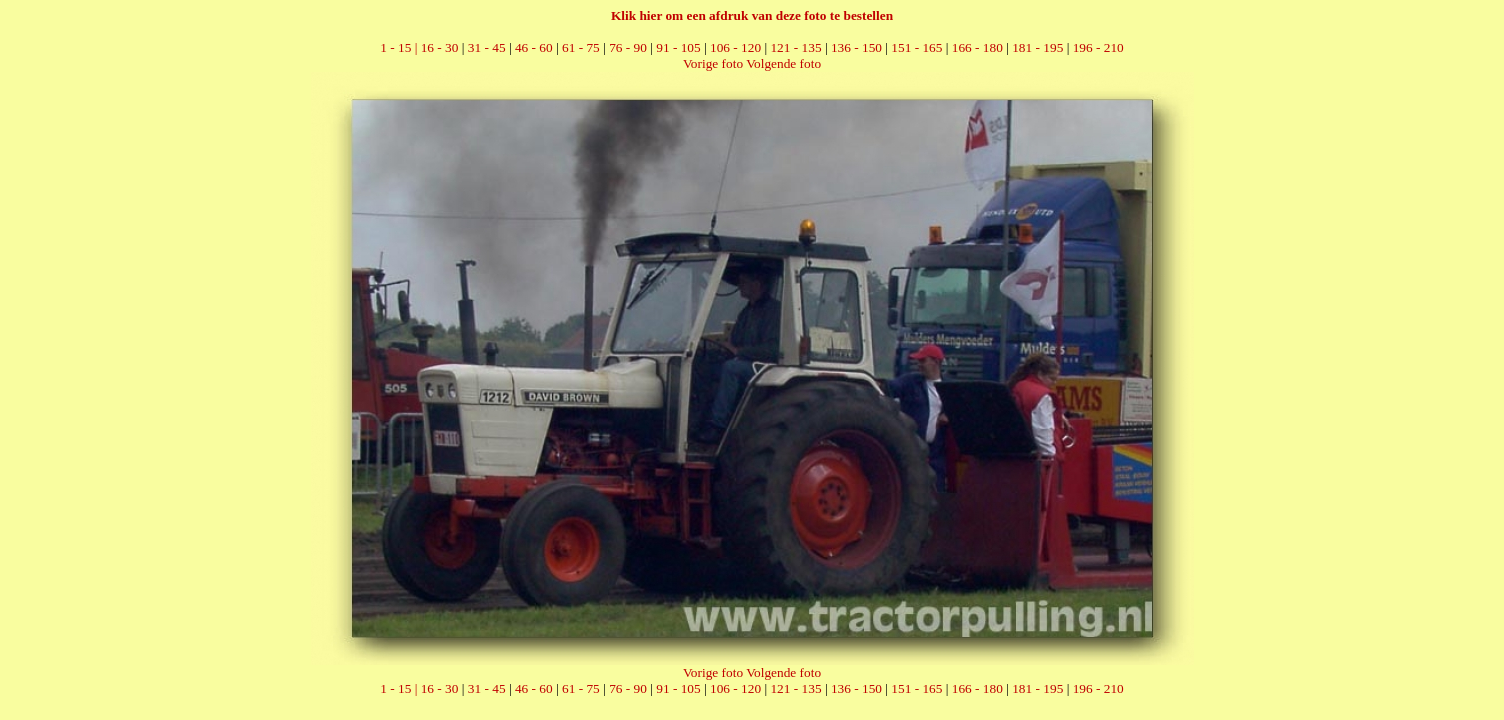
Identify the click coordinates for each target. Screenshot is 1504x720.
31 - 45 (487, 47)
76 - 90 (628, 47)
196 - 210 (1098, 47)
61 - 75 (581, 47)
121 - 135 (795, 47)
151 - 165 (916, 47)
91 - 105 (678, 47)
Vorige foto (713, 63)
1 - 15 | (400, 47)
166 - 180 (977, 47)
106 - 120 (735, 47)
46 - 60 (534, 47)
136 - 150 (856, 47)
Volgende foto (783, 63)
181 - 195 (1037, 47)
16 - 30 (440, 47)
